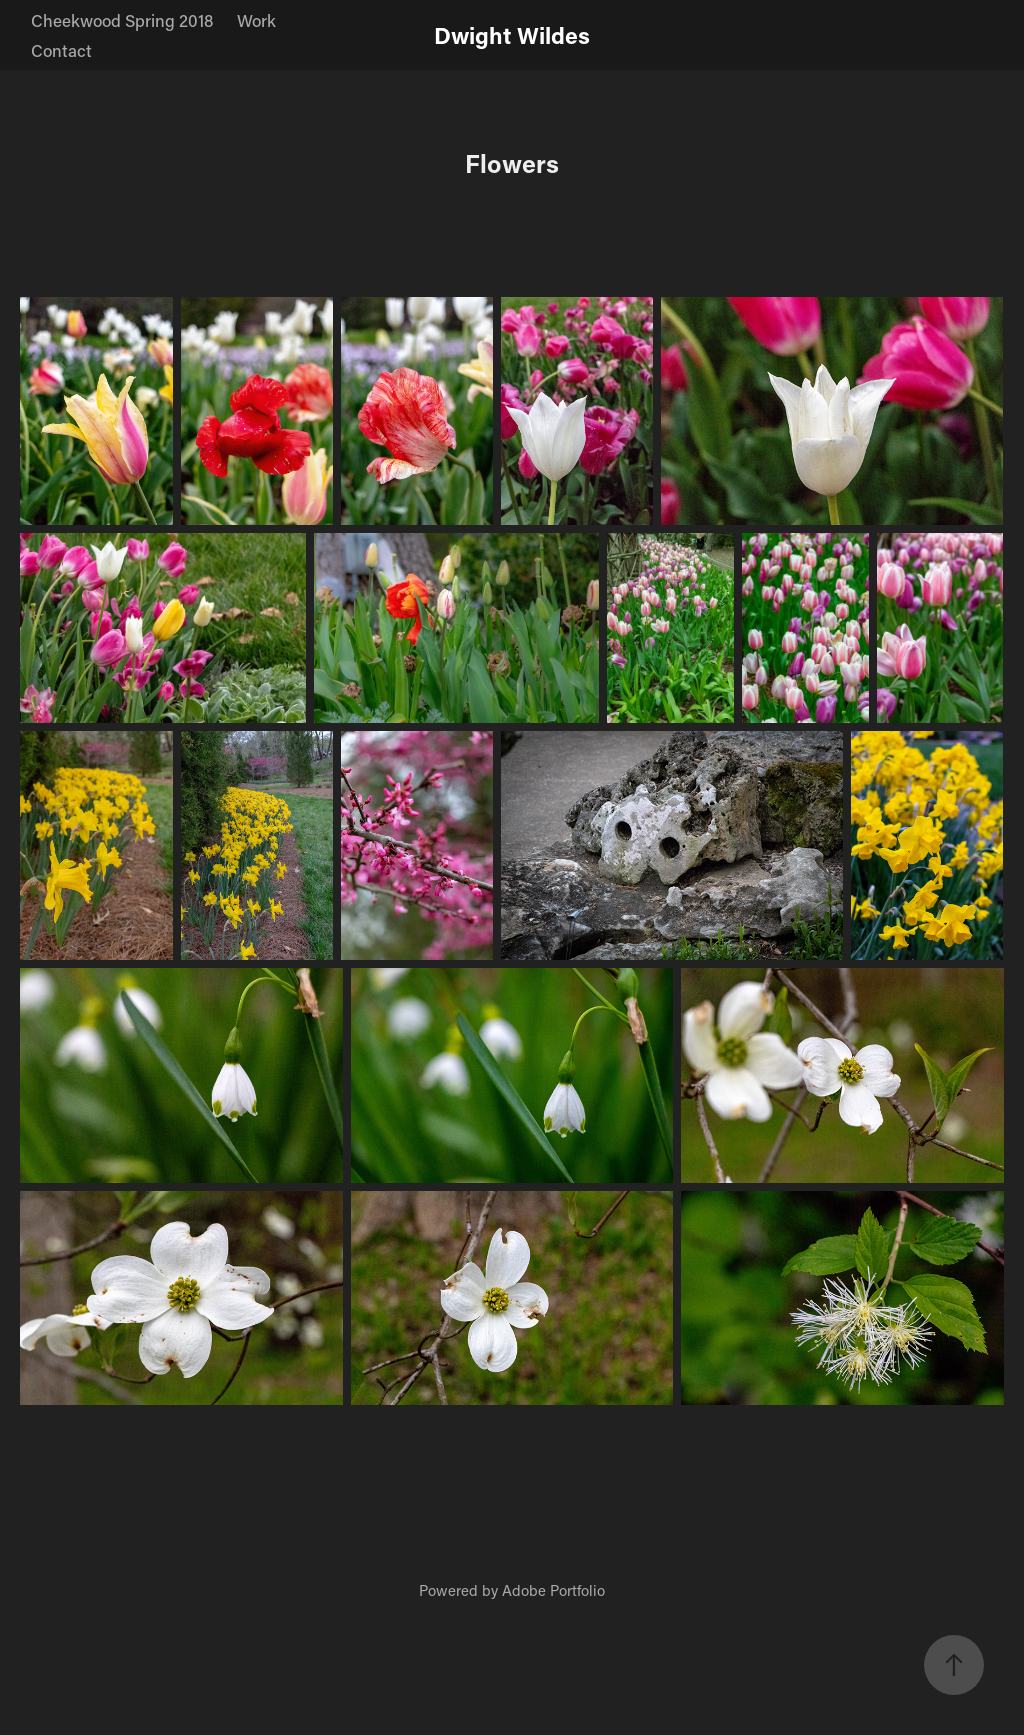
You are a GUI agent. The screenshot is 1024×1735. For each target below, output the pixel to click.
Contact (61, 50)
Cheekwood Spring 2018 (122, 20)
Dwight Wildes (512, 35)
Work (256, 20)
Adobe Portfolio (553, 1590)
